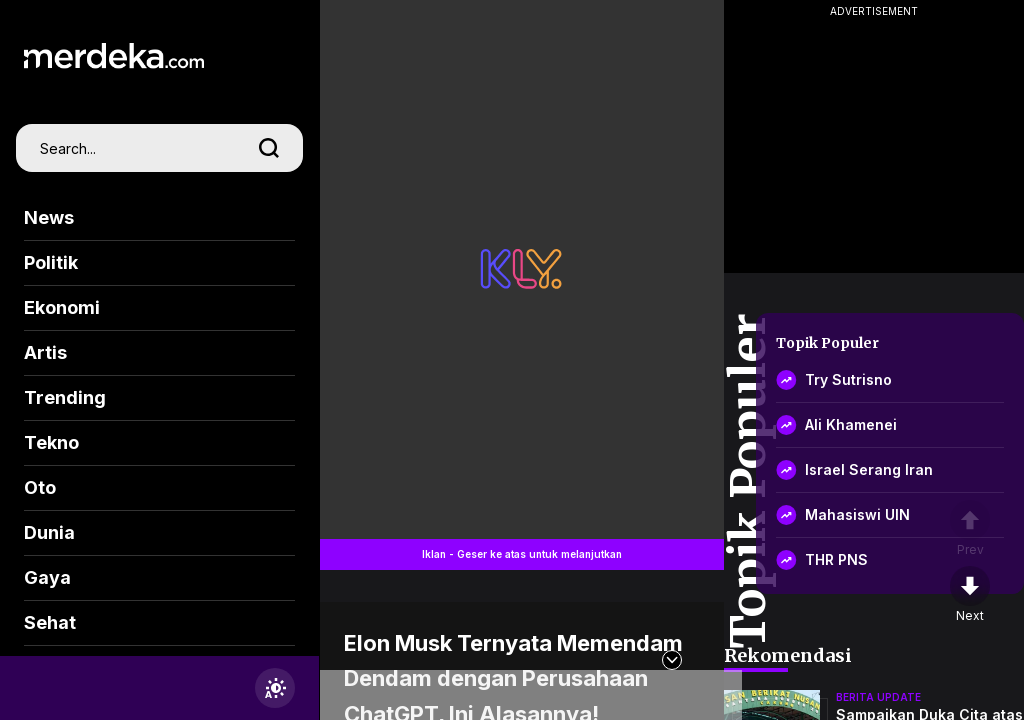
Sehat (50, 622)
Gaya (47, 577)
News (49, 217)
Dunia (49, 532)
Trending (65, 397)
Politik (51, 262)
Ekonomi (62, 307)
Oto (40, 487)
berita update (878, 697)
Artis (45, 352)
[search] (269, 148)
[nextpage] (970, 595)
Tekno (51, 442)
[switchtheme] (275, 688)
